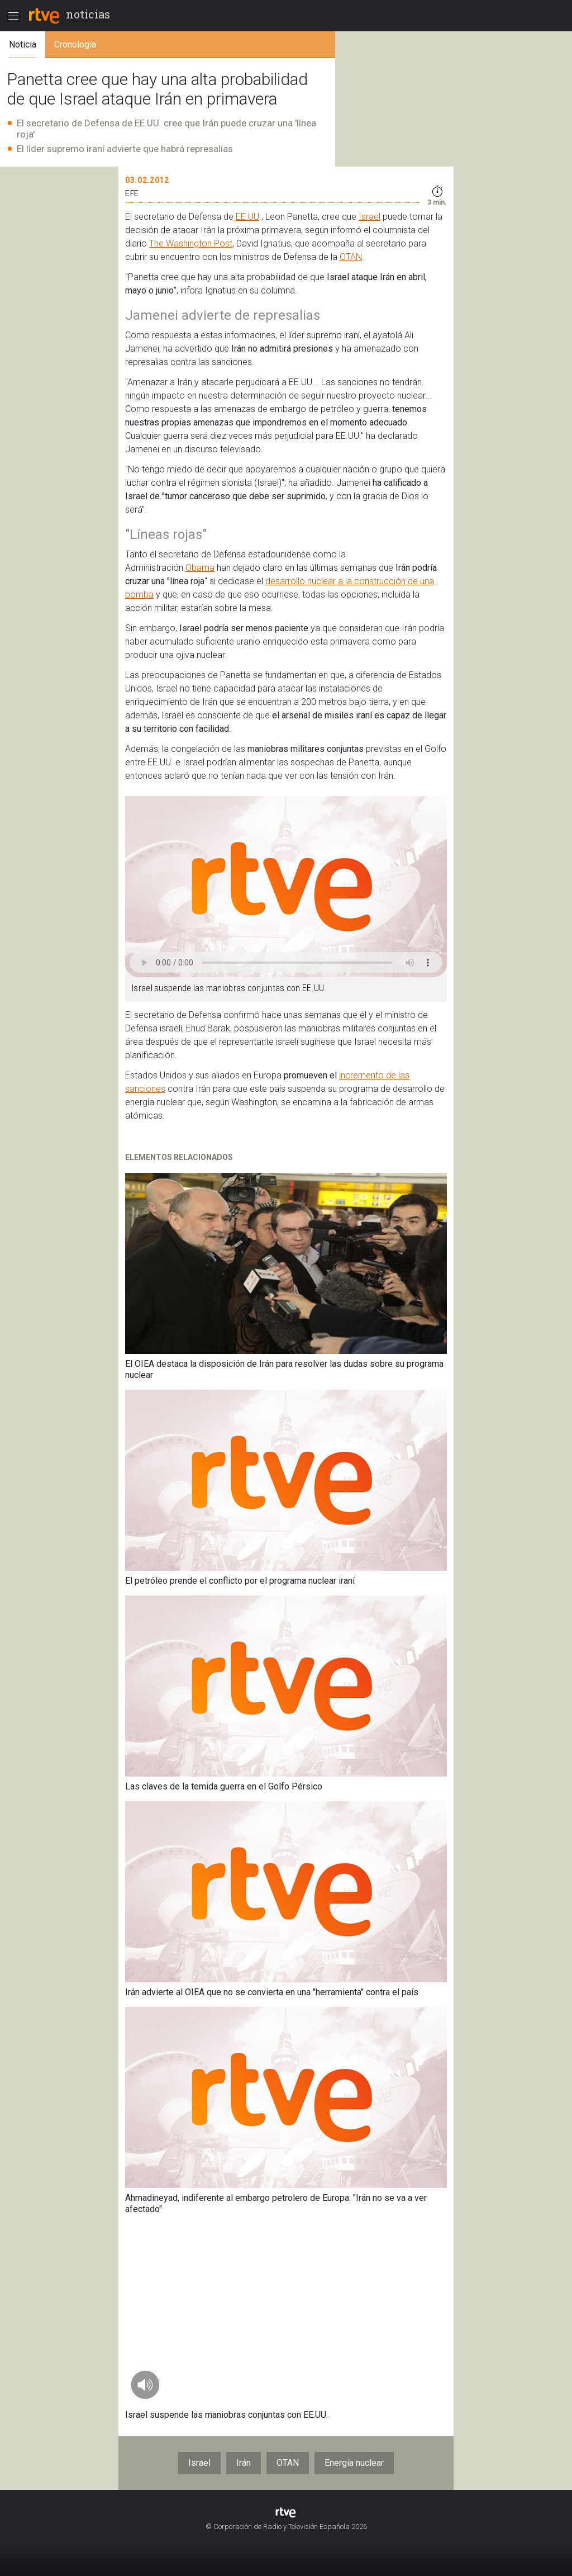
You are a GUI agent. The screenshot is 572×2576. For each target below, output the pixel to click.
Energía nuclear (354, 2462)
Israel (369, 216)
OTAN (351, 257)
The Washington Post (190, 243)
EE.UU (247, 216)
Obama (199, 567)
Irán (243, 2462)
